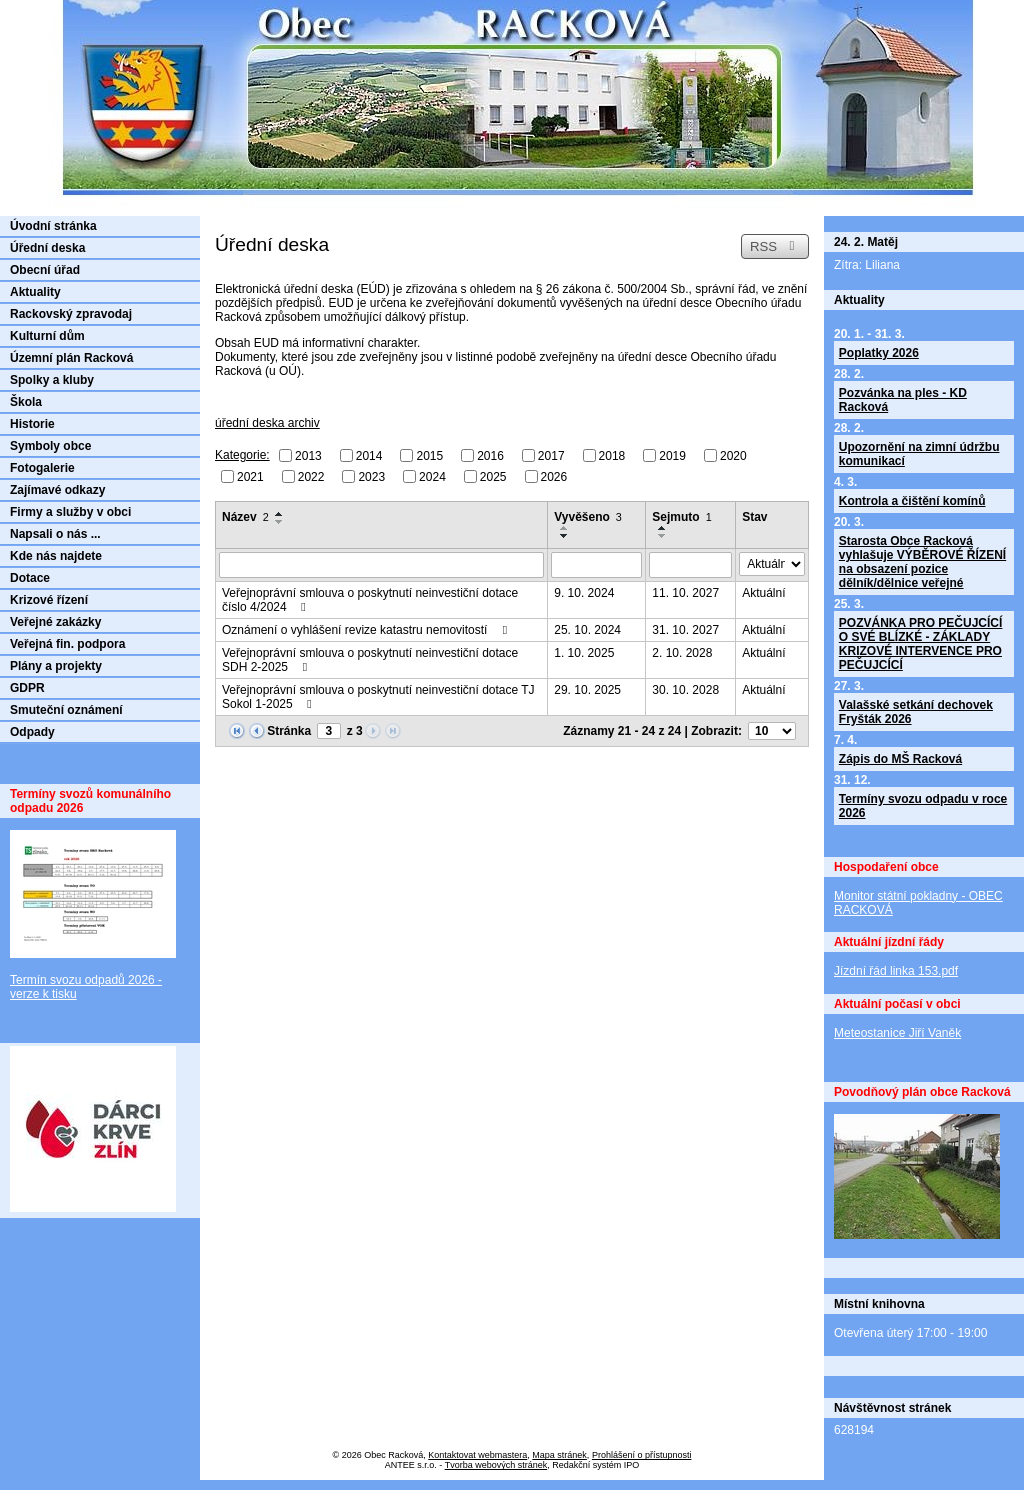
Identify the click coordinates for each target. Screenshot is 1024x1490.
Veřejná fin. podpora (67, 644)
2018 (612, 456)
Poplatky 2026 (879, 353)
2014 (369, 456)
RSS (775, 246)
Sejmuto (681, 517)
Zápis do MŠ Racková (900, 759)
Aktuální (763, 593)
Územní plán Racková (71, 358)
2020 (733, 456)
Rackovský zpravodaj (71, 314)
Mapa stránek (559, 1455)
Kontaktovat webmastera (477, 1455)
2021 (250, 476)
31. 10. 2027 (685, 630)
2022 (311, 476)
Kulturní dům (47, 336)
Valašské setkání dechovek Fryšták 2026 (916, 712)
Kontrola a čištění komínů (912, 501)
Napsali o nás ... (55, 534)
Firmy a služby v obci (70, 512)
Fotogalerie (42, 468)
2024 (432, 476)
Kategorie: (242, 455)
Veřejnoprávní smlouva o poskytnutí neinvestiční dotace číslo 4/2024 (370, 600)
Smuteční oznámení (66, 710)
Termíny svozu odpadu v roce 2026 (923, 806)
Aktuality (35, 292)
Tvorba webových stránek (496, 1465)
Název (245, 517)
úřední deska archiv (267, 423)
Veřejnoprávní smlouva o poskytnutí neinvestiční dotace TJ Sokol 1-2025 (378, 697)
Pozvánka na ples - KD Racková (903, 400)
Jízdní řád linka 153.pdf (896, 971)
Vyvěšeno (588, 517)
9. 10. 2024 (584, 593)
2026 (554, 476)
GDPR (27, 688)
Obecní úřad (45, 270)
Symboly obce (50, 446)
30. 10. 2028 (685, 690)
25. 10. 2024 (587, 630)
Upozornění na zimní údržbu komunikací (919, 454)
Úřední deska (47, 248)
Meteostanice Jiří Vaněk (897, 1033)
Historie (32, 424)
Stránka (289, 731)
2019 (672, 456)
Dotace (30, 578)
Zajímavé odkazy (57, 490)
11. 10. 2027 (685, 593)
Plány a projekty (56, 666)
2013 (308, 456)
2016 (490, 456)
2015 (429, 456)
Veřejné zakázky (55, 622)
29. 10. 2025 (587, 690)
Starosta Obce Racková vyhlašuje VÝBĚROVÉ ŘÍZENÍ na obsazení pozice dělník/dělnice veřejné (922, 562)
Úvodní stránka (53, 226)
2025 (493, 476)
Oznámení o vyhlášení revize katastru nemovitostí (367, 630)
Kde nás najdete (56, 556)
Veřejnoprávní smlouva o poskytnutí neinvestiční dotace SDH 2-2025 (370, 660)
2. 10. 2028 (682, 653)
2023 (371, 476)
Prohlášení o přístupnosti (642, 1455)
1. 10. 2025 (584, 653)
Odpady (32, 732)
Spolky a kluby (52, 380)
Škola (26, 402)
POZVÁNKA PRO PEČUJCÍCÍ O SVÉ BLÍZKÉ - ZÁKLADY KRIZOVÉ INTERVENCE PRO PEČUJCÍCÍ (921, 644)
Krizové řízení (49, 600)
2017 (551, 456)
